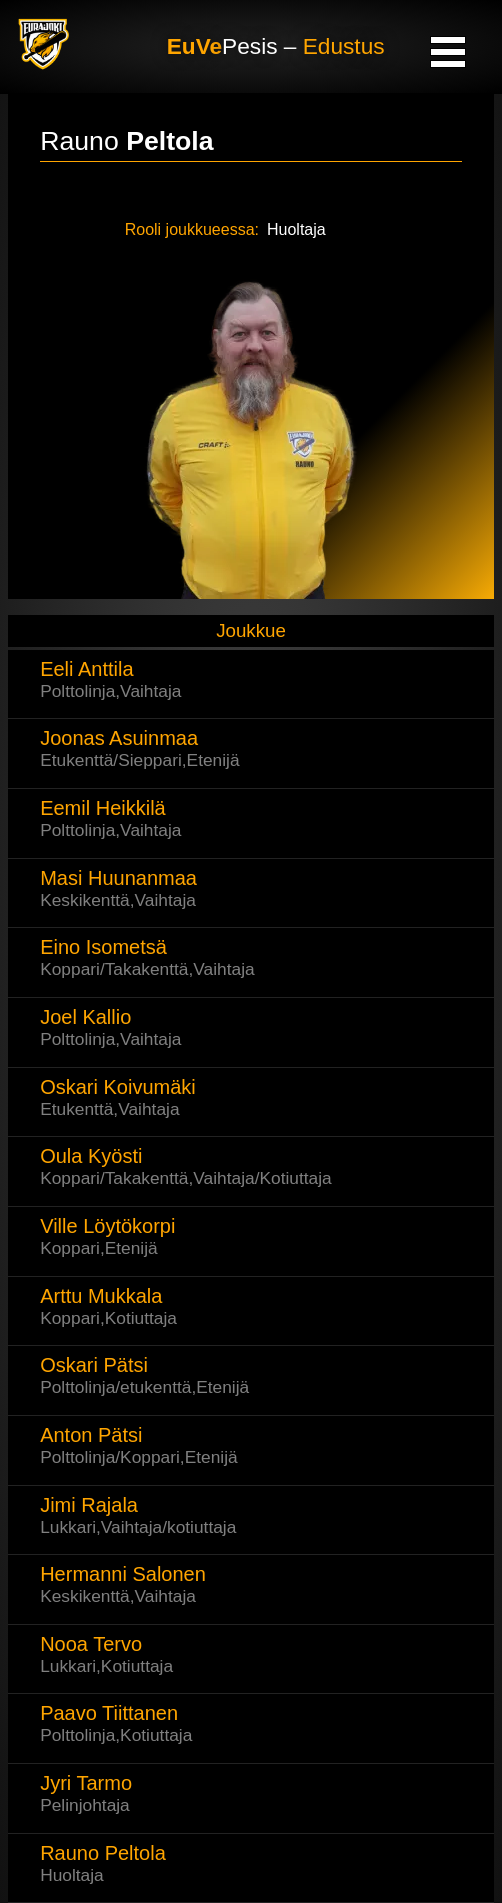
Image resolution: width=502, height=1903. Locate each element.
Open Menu (448, 51)
